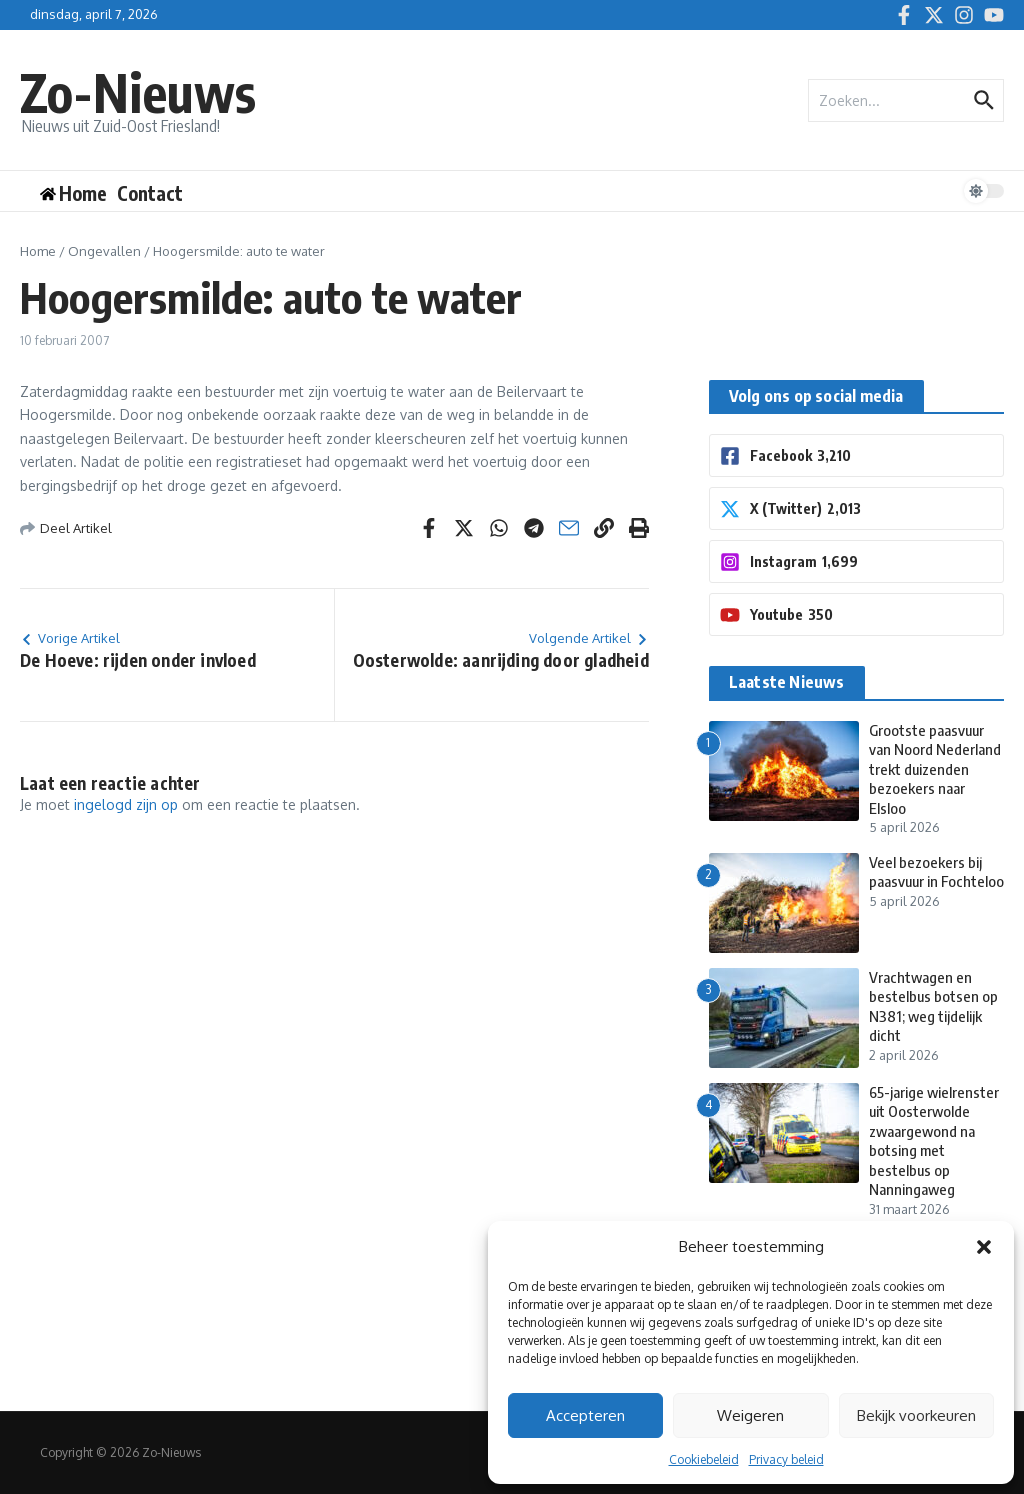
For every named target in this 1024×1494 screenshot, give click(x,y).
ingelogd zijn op (126, 804)
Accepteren (585, 1415)
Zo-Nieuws (138, 91)
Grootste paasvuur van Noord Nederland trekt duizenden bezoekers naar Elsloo (935, 769)
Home (38, 251)
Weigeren (750, 1415)
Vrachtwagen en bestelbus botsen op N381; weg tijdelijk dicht (933, 1006)
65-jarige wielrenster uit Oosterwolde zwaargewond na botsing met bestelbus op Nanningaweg (934, 1141)
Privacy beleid (786, 1459)
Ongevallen (104, 251)
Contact (150, 193)
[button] (984, 1247)
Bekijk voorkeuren (916, 1415)
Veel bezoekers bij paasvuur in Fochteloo (936, 872)
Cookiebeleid (704, 1459)
